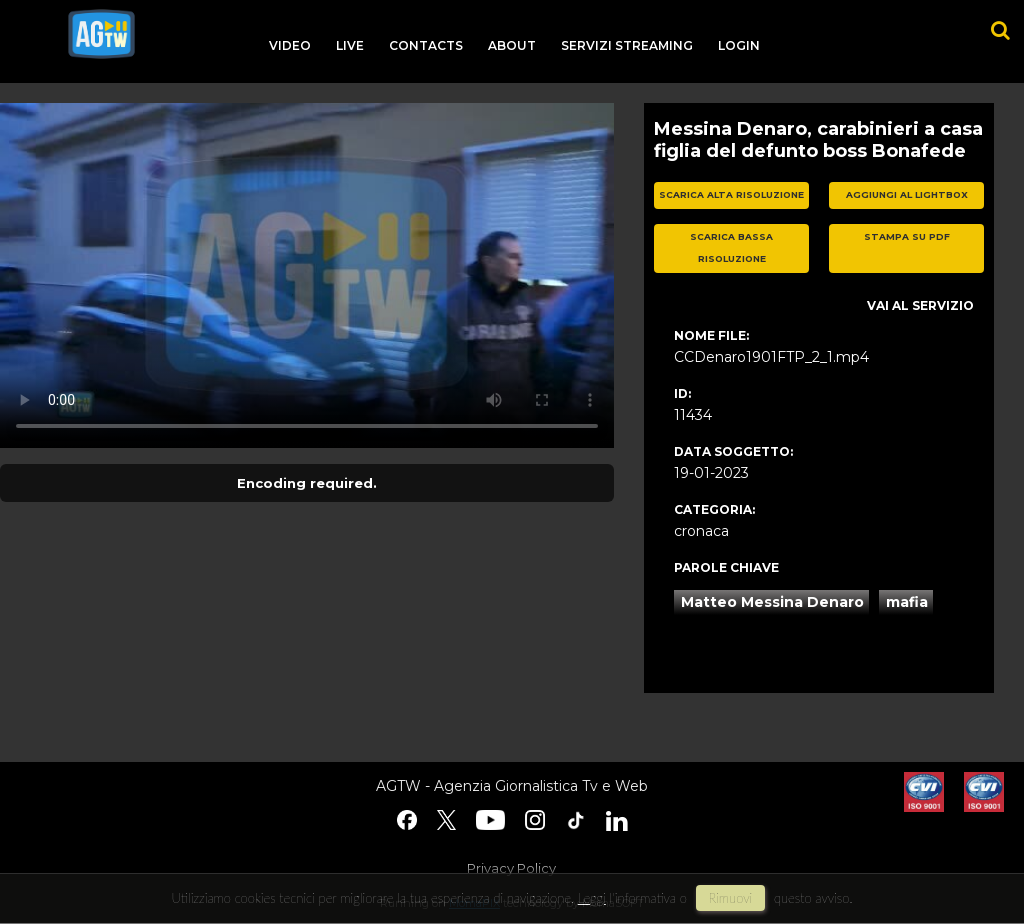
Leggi (592, 898)
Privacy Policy (511, 868)
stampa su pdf (907, 236)
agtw (101, 34)
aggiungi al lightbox (907, 194)
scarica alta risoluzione (731, 194)
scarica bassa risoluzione (731, 248)
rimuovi (731, 898)
